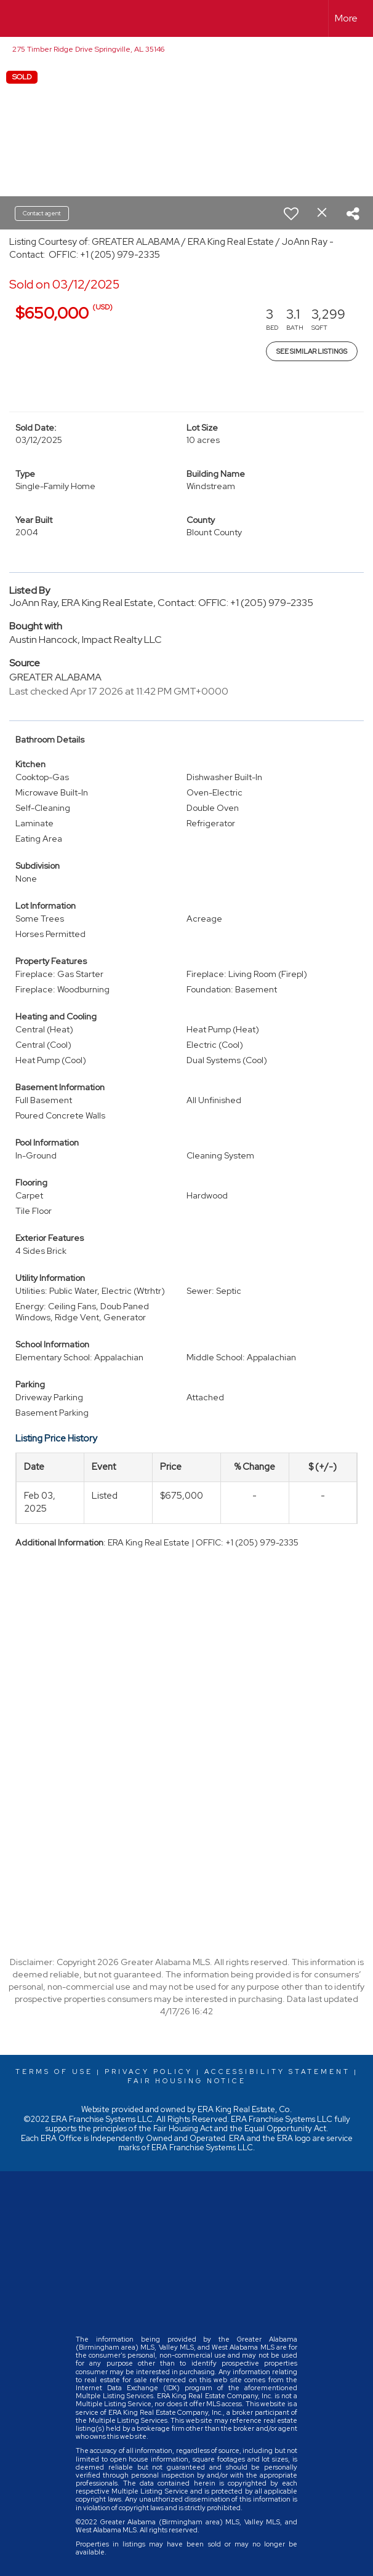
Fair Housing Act (182, 2128)
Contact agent (42, 213)
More (346, 18)
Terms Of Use (54, 2071)
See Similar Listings (311, 351)
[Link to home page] (15, 18)
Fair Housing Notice (186, 2080)
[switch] (291, 213)
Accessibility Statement (277, 2071)
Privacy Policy (149, 2071)
